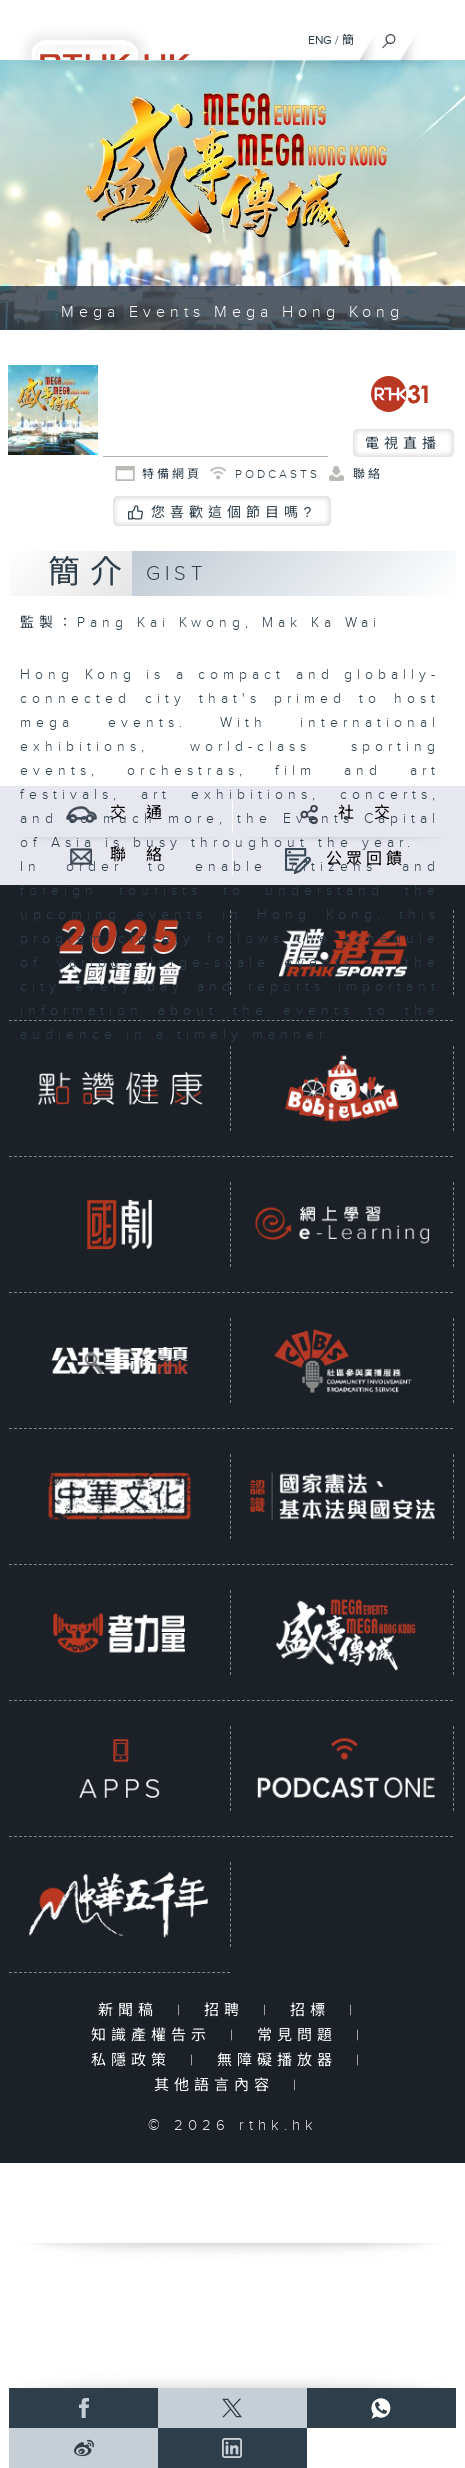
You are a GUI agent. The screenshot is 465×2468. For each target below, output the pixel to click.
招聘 (228, 2010)
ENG (320, 40)
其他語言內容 (218, 2085)
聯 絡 (138, 855)
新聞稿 (132, 2010)
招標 (314, 2010)
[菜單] (437, 36)
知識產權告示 (155, 2035)
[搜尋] (389, 36)
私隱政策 (135, 2060)
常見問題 (301, 2035)
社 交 (366, 813)
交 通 (138, 813)
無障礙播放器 (281, 2060)
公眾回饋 (366, 859)
